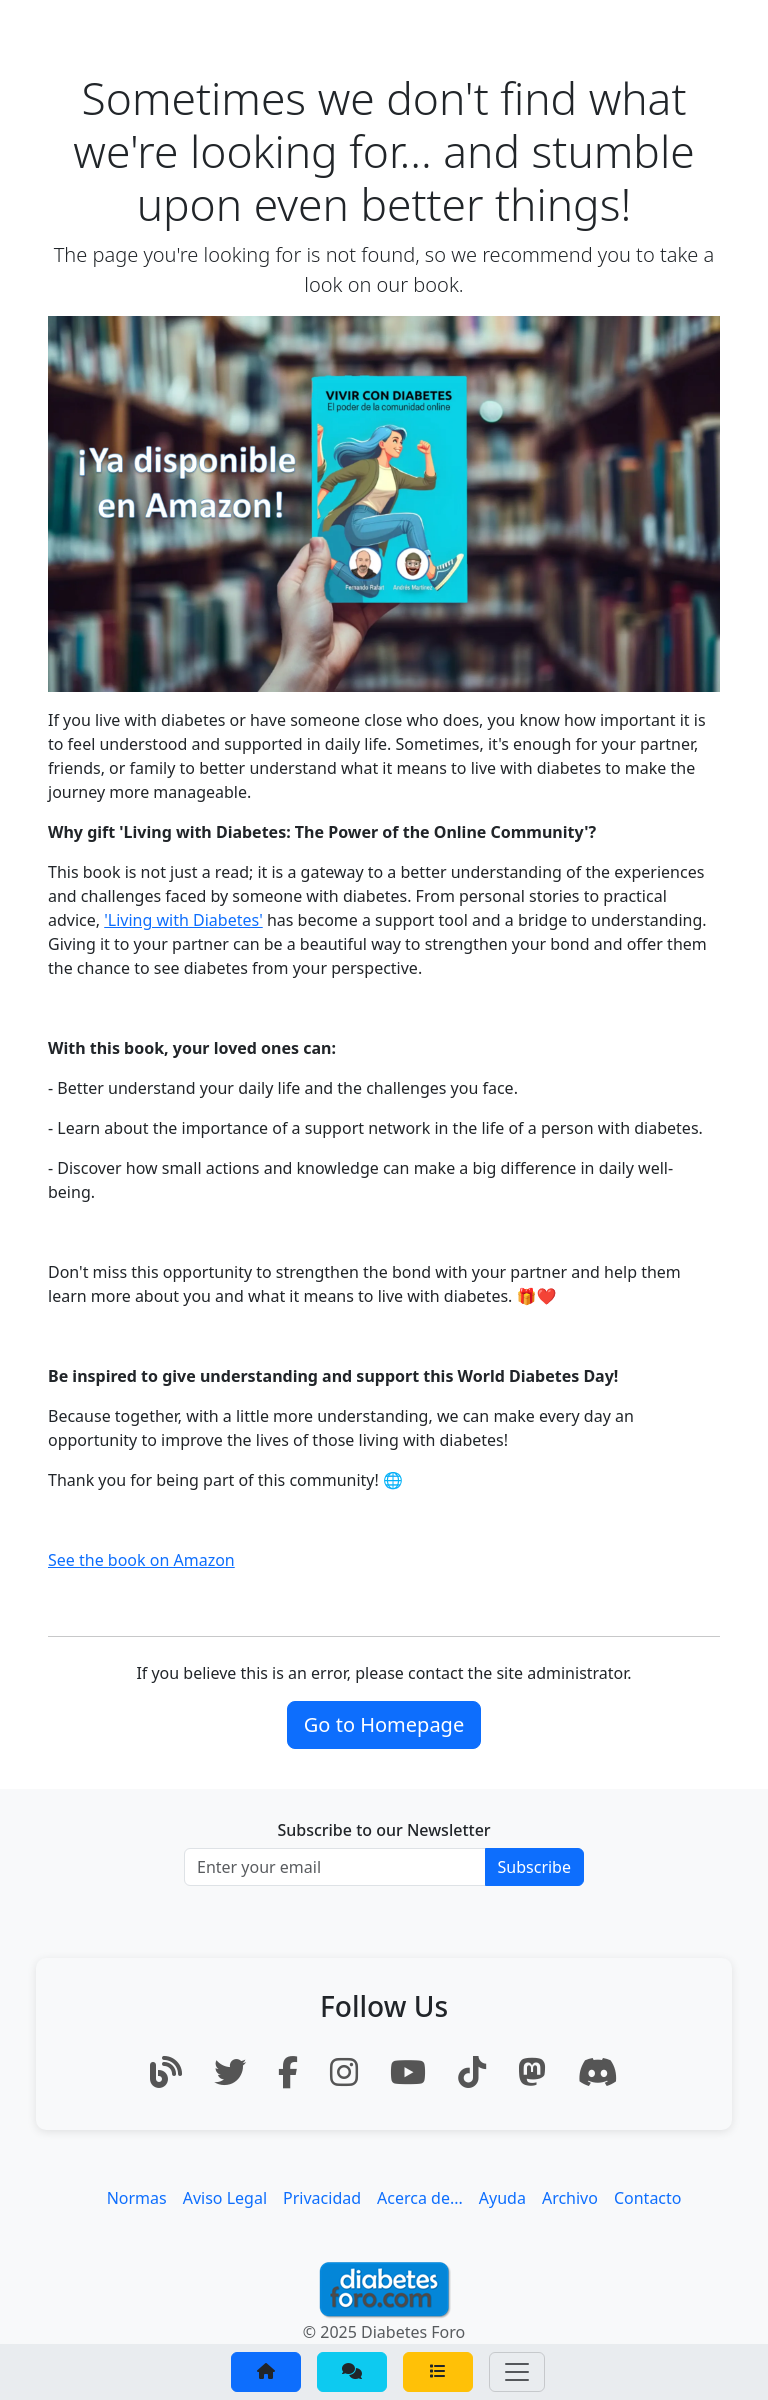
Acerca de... (420, 2198)
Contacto (648, 2198)
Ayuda (502, 2198)
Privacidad (322, 2198)
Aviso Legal (225, 2198)
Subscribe (534, 1867)
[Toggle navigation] (517, 2372)
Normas (137, 2198)
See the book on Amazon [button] (141, 1560)
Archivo (570, 2198)
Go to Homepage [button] (384, 1724)
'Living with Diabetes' (183, 920)
